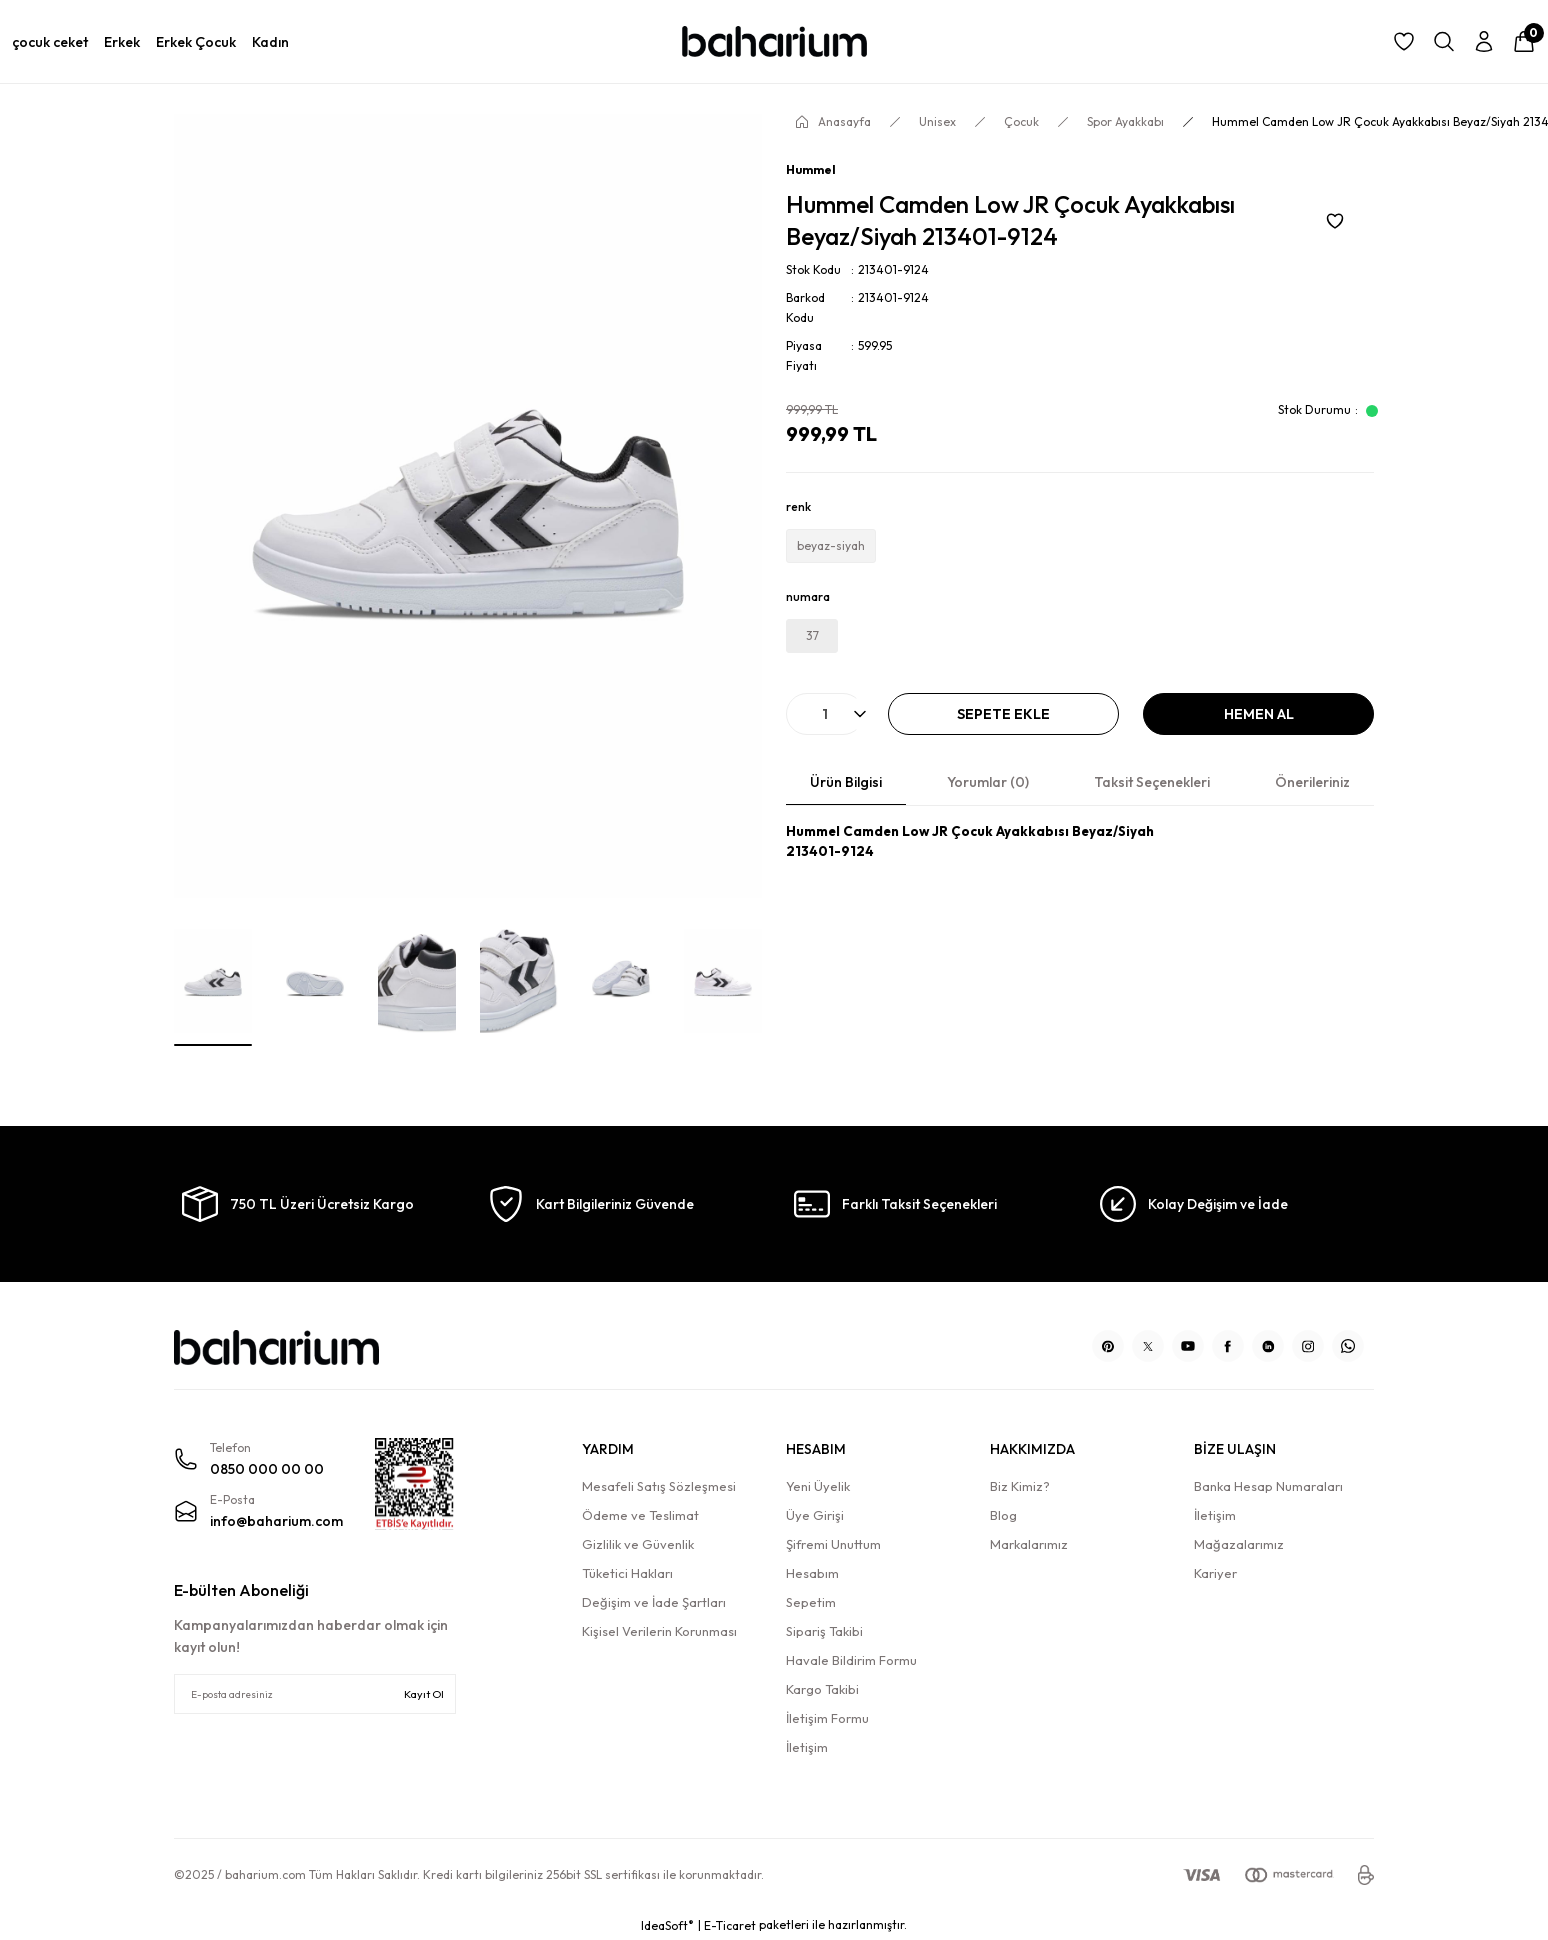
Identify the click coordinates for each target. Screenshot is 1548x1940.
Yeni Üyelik (818, 1486)
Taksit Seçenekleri (1152, 782)
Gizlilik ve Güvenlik (638, 1544)
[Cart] (1524, 42)
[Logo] (774, 42)
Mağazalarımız (1239, 1544)
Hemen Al (1259, 714)
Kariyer (1215, 1573)
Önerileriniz (1312, 782)
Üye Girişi (815, 1515)
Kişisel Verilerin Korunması (659, 1631)
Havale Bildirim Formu (851, 1660)
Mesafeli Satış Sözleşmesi (659, 1486)
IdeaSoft (667, 1925)
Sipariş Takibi (824, 1631)
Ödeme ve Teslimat (640, 1515)
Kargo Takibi (822, 1689)
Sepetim (811, 1602)
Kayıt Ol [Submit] (424, 1694)
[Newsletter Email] (315, 1694)
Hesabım (812, 1573)
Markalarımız (1029, 1544)
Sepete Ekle (1003, 714)
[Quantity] (825, 714)
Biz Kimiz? (1020, 1486)
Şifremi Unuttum (833, 1544)
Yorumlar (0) (988, 782)
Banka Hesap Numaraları (1268, 1486)
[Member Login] (1484, 42)
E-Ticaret (730, 1925)
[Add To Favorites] (1335, 220)
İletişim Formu (827, 1718)
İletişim (807, 1747)
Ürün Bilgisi (846, 782)
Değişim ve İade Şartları (654, 1602)
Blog (1003, 1515)
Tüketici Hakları (627, 1573)
